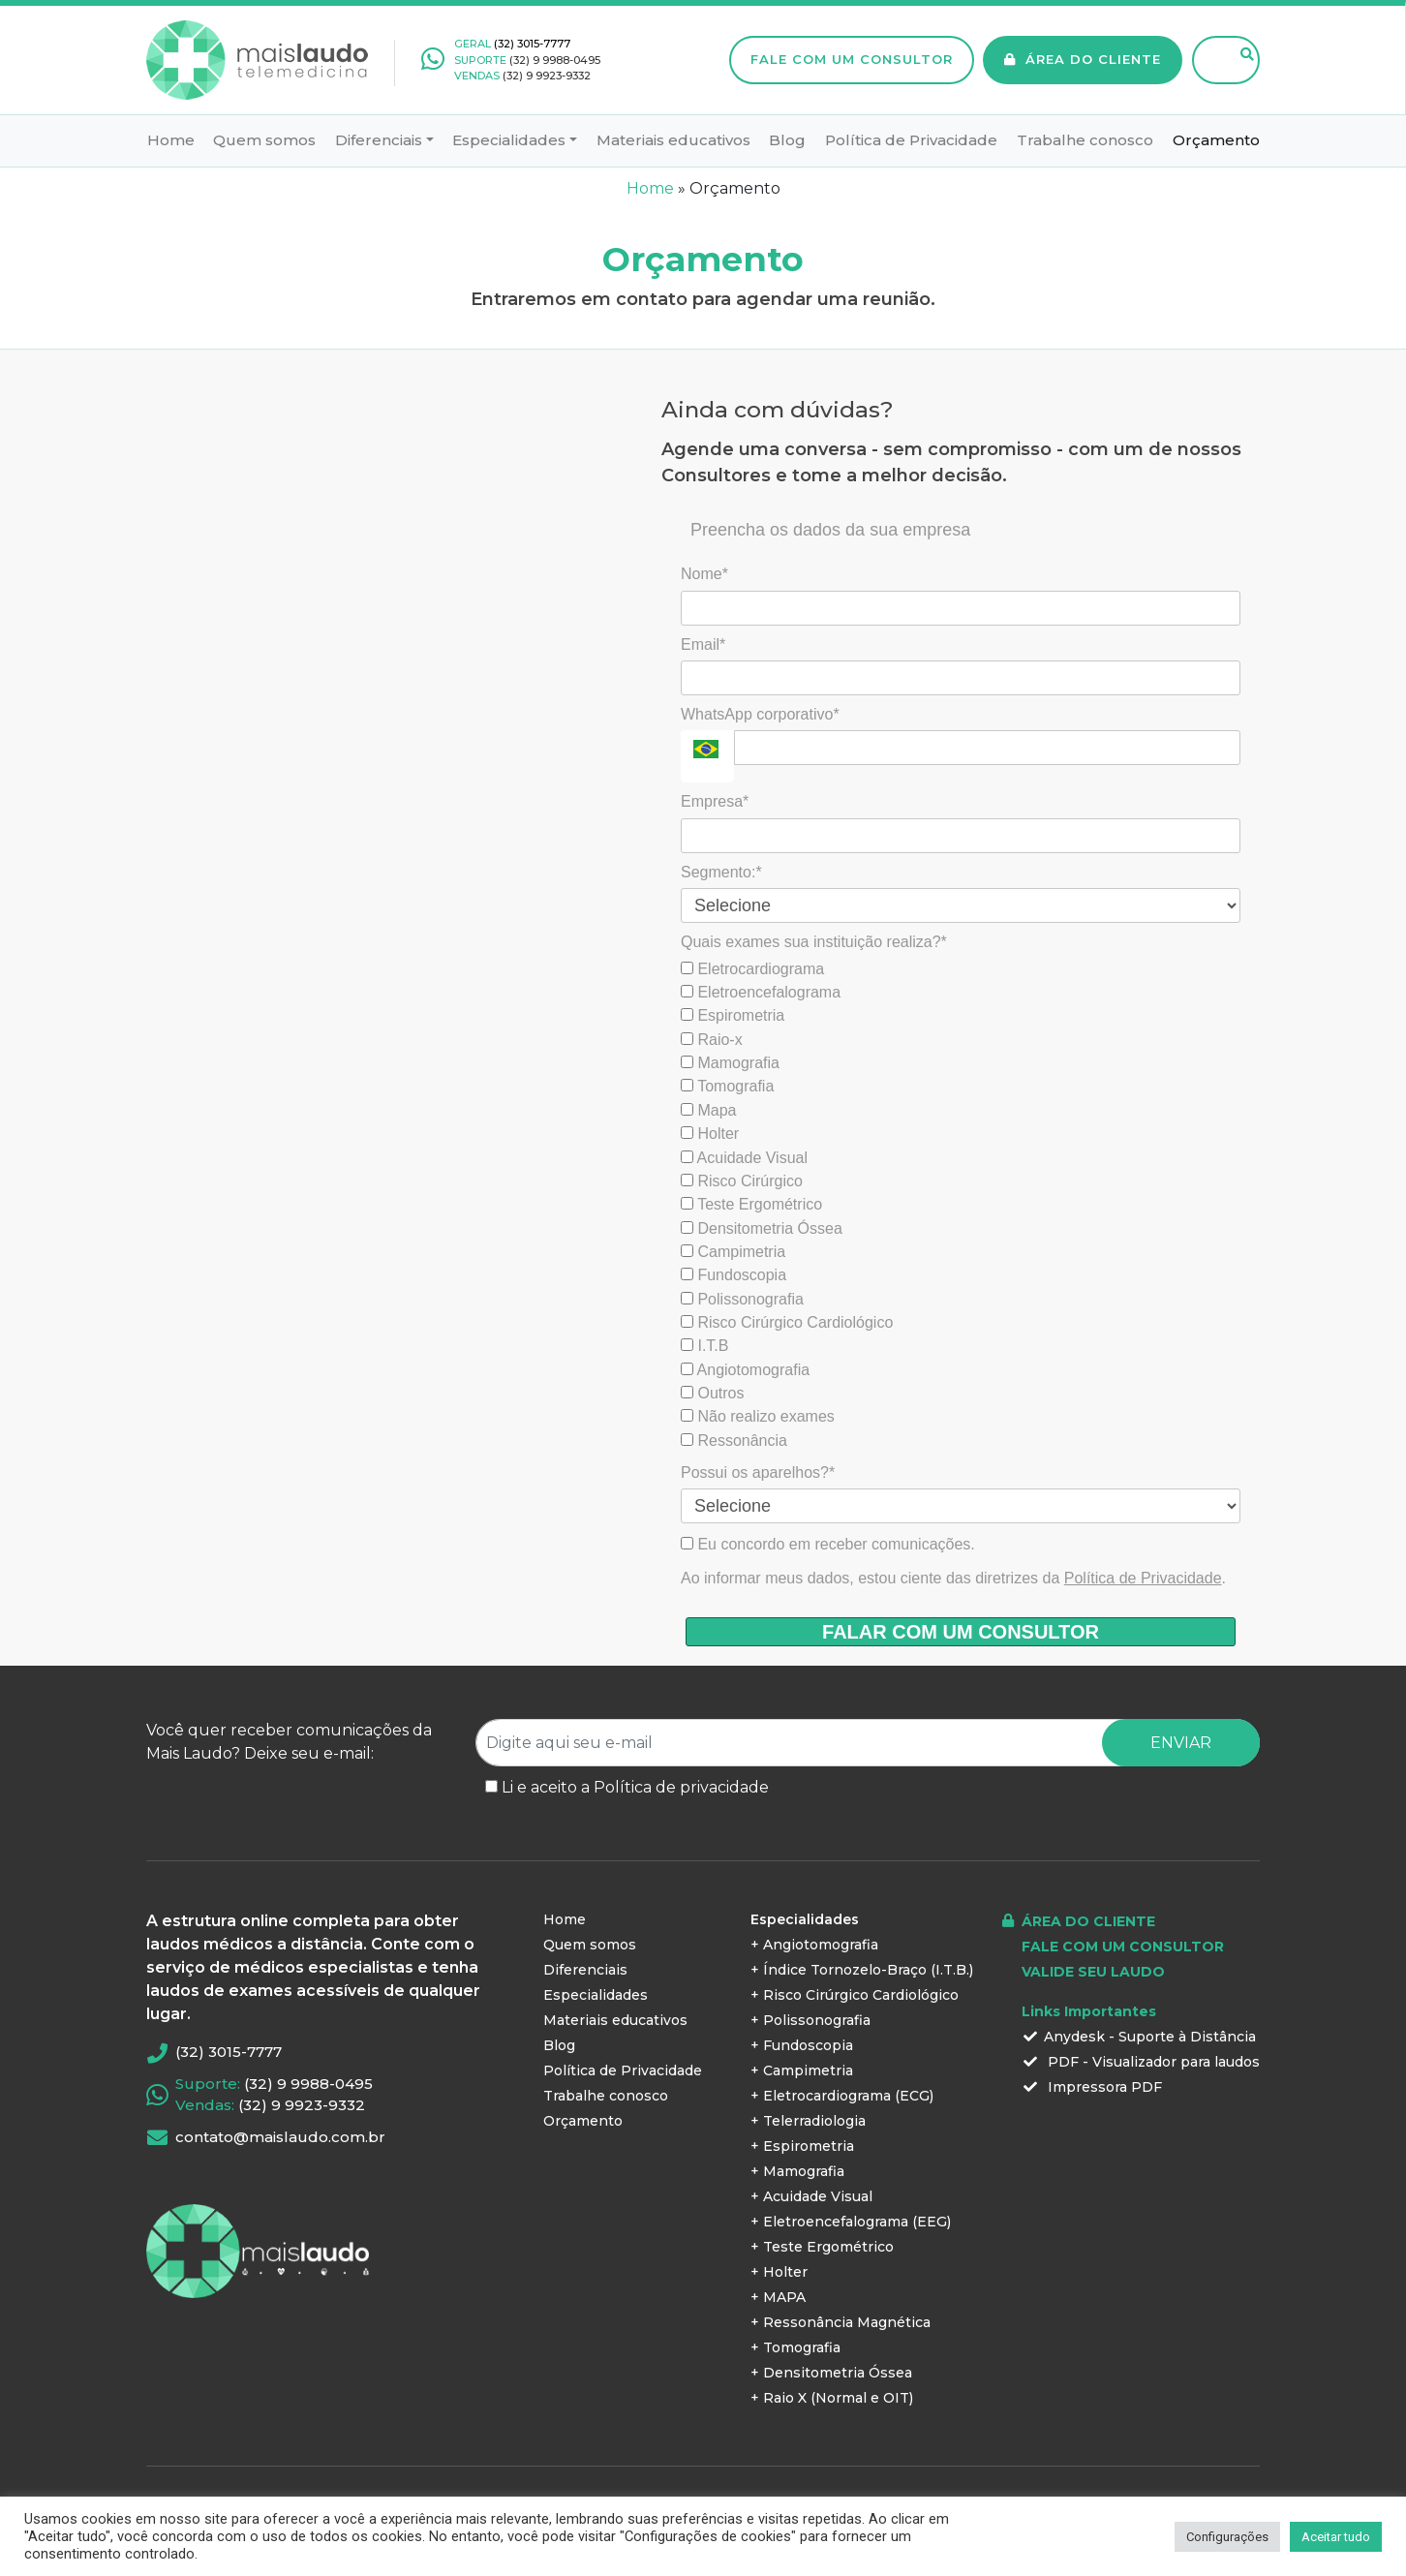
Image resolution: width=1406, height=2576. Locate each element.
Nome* (704, 574)
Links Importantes (1089, 2011)
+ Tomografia (795, 2347)
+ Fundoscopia (801, 2045)
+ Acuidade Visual (811, 2196)
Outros (712, 1393)
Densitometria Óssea (761, 1228)
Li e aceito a (635, 1787)
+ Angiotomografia (814, 1944)
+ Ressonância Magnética (840, 2322)
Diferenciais (378, 140)
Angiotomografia (745, 1370)
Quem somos (264, 140)
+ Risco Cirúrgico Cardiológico (854, 1995)
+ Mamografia (797, 2171)
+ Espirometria (802, 2146)
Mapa (708, 1110)
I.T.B (704, 1345)
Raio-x (712, 1039)
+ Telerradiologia (808, 2121)
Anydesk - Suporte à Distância (1139, 2036)
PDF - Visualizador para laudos (1141, 2061)
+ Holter (779, 2272)
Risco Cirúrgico (742, 1181)
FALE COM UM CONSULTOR (851, 59)
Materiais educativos (673, 140)
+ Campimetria (801, 2070)
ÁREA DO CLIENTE (1082, 59)
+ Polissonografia (810, 2020)
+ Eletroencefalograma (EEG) (850, 2221)
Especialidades (508, 140)
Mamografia (730, 1063)
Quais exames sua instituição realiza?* (814, 942)
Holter (710, 1133)
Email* (703, 644)
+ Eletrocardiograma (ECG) (841, 2095)
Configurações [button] (1227, 2537)
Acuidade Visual (744, 1158)
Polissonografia (742, 1299)
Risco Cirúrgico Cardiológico (787, 1322)
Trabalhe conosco (1085, 140)
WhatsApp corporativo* (760, 714)
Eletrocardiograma (752, 969)
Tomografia (727, 1086)
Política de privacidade (681, 1787)
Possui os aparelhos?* (758, 1472)
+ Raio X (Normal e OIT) (831, 2398)
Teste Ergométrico (751, 1204)
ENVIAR (1180, 1742)
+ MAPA (778, 2297)
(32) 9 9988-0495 (554, 60)
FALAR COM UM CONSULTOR (960, 1631)
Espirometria (732, 1015)
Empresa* (715, 801)
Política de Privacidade (911, 140)
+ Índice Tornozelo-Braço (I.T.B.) (861, 1969)
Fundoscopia (733, 1275)
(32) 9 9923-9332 (547, 75)
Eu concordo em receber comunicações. (828, 1544)
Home (171, 140)
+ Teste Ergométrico (822, 2246)
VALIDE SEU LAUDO (1093, 1971)
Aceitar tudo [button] (1335, 2537)
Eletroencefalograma (761, 992)
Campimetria (733, 1251)
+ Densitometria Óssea (831, 2372)
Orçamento (1216, 140)
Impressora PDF (1092, 2087)
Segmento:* (721, 872)
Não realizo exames (758, 1416)
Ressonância (734, 1440)
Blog (787, 140)
